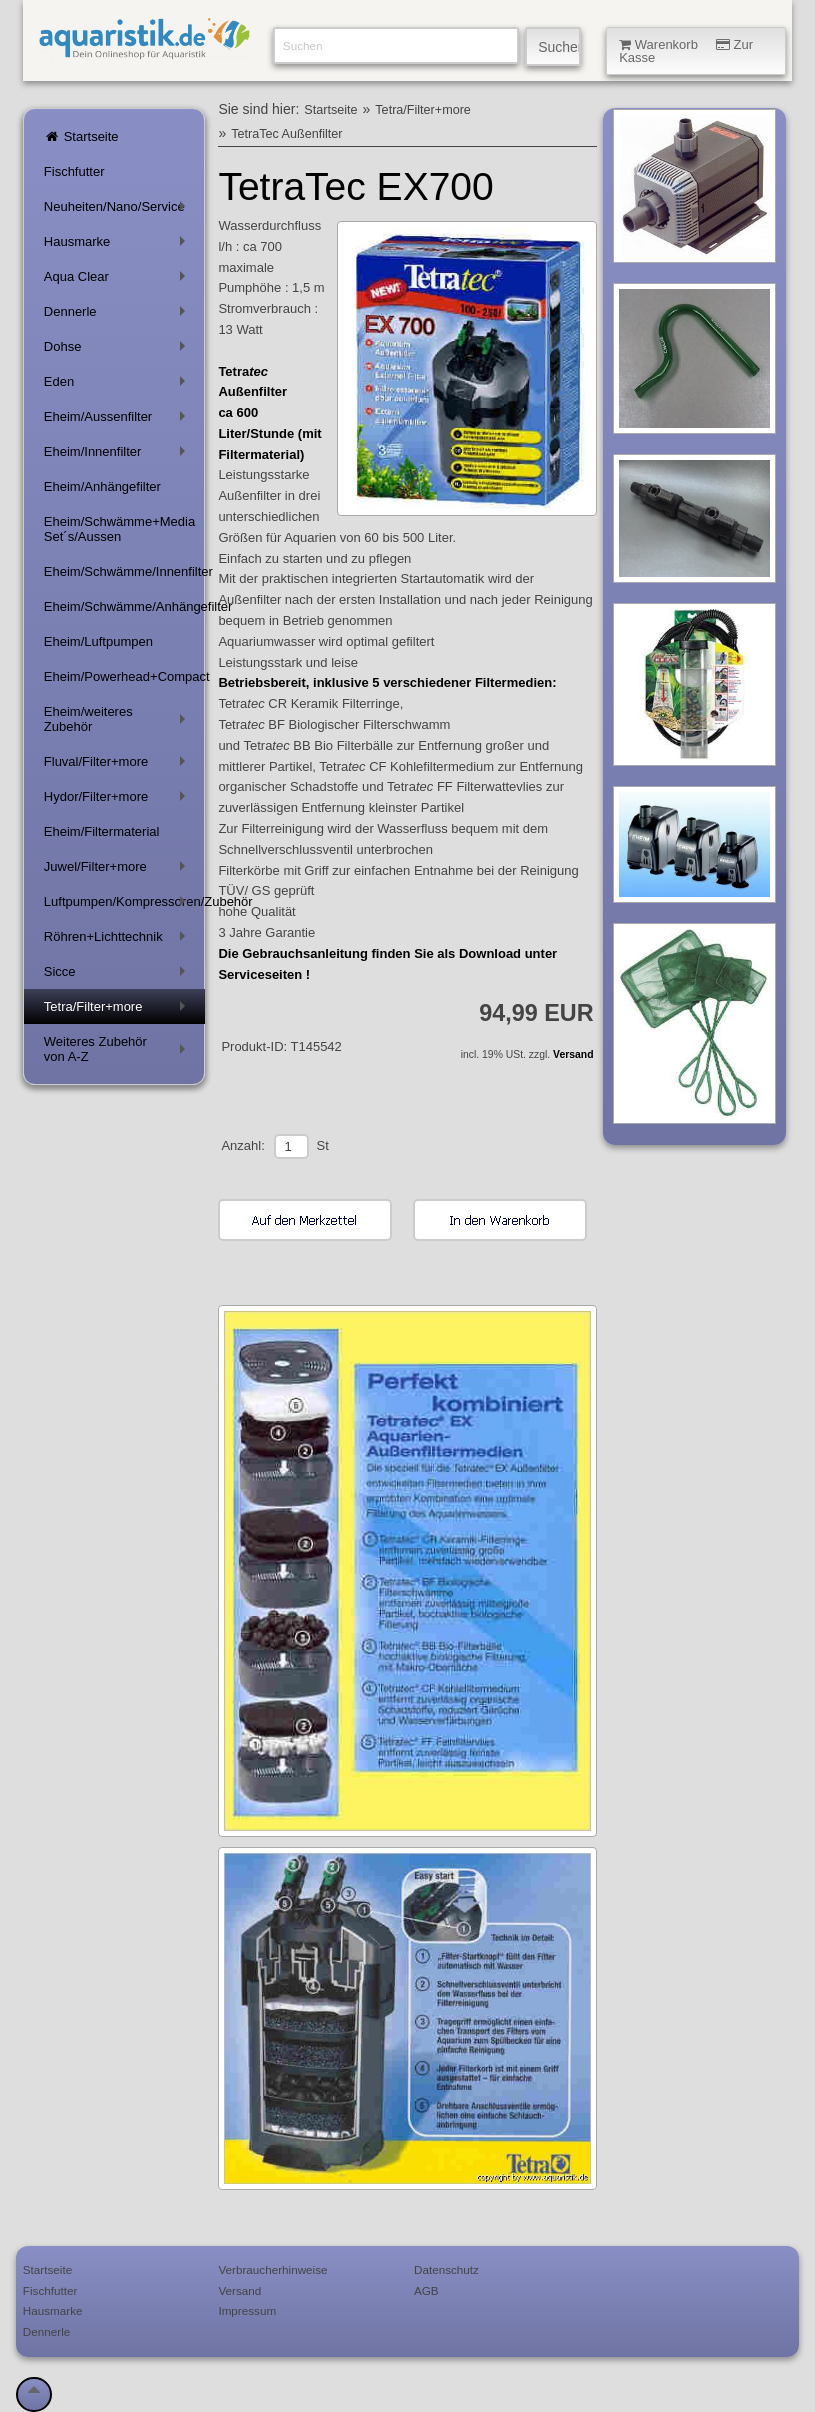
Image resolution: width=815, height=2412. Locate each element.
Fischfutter (74, 171)
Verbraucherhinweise (272, 2269)
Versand (573, 1054)
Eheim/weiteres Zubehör (118, 719)
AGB (426, 2290)
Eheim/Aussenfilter (118, 420)
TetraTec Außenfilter (286, 134)
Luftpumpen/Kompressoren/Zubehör (124, 905)
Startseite (81, 136)
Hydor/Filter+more (118, 800)
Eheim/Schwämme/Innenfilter (124, 571)
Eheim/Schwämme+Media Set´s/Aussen (119, 529)
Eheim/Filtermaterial (102, 831)
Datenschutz (446, 2269)
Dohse (118, 350)
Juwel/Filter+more (118, 870)
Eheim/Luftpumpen (98, 641)
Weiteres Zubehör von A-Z (118, 1049)
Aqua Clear (118, 280)
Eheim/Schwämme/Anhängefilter (124, 606)
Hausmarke (118, 245)
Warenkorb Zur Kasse (686, 51)
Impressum (247, 2310)
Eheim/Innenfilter (118, 455)
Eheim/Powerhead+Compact (124, 676)
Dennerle (118, 315)
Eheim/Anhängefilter (102, 486)
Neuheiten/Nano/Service (118, 210)
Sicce (118, 975)
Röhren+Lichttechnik (118, 940)
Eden (118, 385)
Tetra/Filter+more (118, 1010)
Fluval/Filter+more (118, 765)
